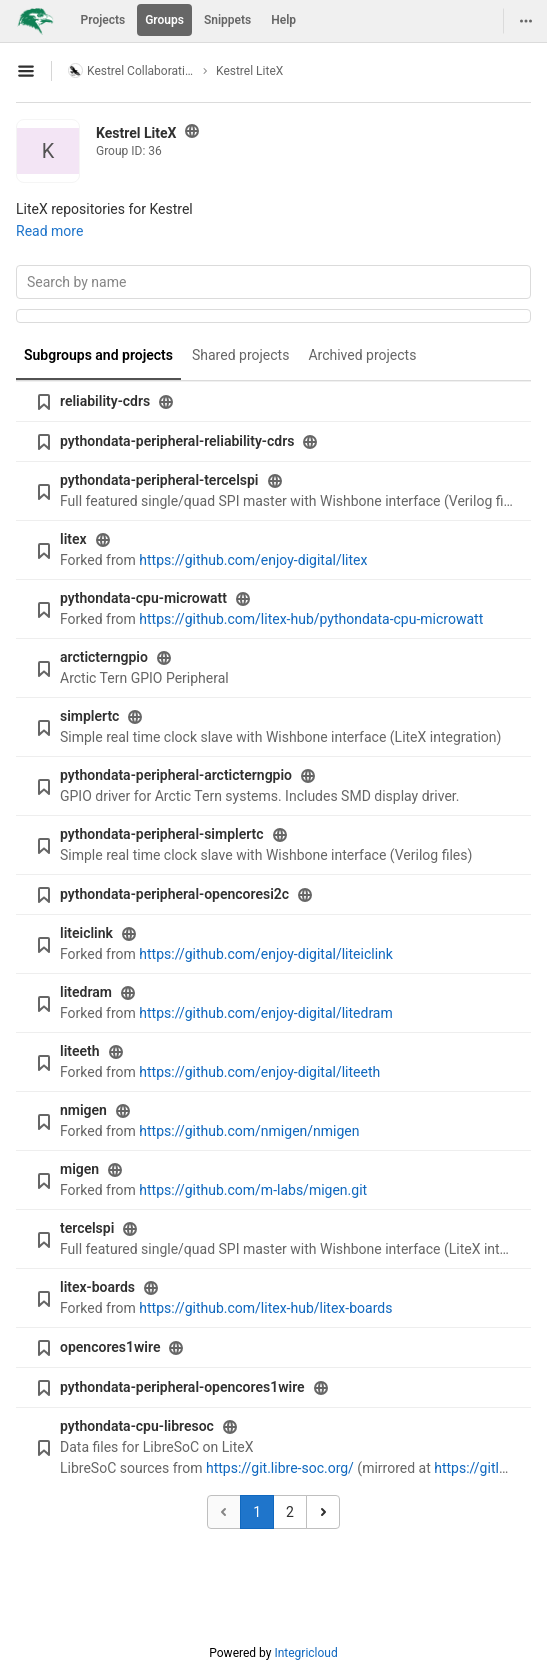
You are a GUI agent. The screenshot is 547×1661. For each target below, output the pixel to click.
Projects (103, 20)
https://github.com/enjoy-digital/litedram (265, 1013)
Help (283, 20)
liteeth (80, 1051)
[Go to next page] (323, 1512)
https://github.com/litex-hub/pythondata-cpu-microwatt (311, 619)
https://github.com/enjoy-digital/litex (253, 560)
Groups (164, 20)
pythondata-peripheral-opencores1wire (182, 1387)
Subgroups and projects (98, 355)
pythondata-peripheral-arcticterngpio (176, 775)
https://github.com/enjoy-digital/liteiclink (266, 954)
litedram (86, 992)
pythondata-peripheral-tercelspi (159, 480)
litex (73, 539)
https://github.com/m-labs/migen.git (253, 1190)
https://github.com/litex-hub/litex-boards (265, 1308)
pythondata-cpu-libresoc (137, 1426)
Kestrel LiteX (249, 71)
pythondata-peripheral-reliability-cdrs (177, 441)
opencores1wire (110, 1347)
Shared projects (240, 355)
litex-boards (97, 1287)
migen (79, 1169)
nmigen (83, 1110)
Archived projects (362, 355)
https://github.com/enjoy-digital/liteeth (259, 1072)
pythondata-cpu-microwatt (143, 598)
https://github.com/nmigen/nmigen (249, 1131)
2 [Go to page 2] (290, 1512)
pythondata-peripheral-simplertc (162, 834)
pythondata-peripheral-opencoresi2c (174, 894)
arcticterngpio (104, 657)
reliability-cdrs (105, 401)
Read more (49, 231)
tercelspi (87, 1228)
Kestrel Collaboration (132, 70)
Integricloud (305, 1653)
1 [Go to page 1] (257, 1512)
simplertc (89, 716)
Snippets (227, 20)
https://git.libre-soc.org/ (280, 1468)
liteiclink (86, 933)
